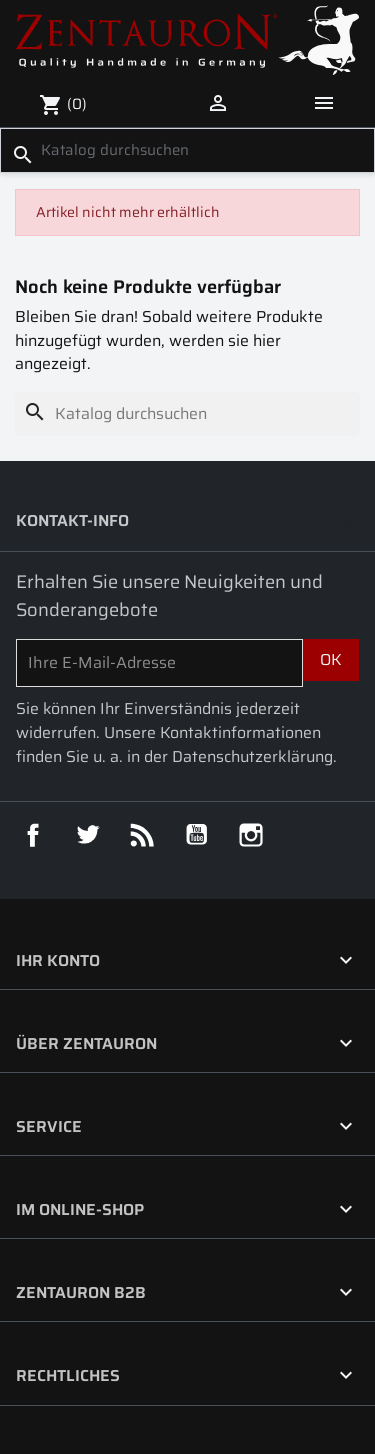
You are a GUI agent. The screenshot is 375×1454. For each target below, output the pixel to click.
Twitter (88, 835)
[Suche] (187, 150)
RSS (142, 835)
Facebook (33, 835)
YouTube (197, 835)
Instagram (251, 835)
